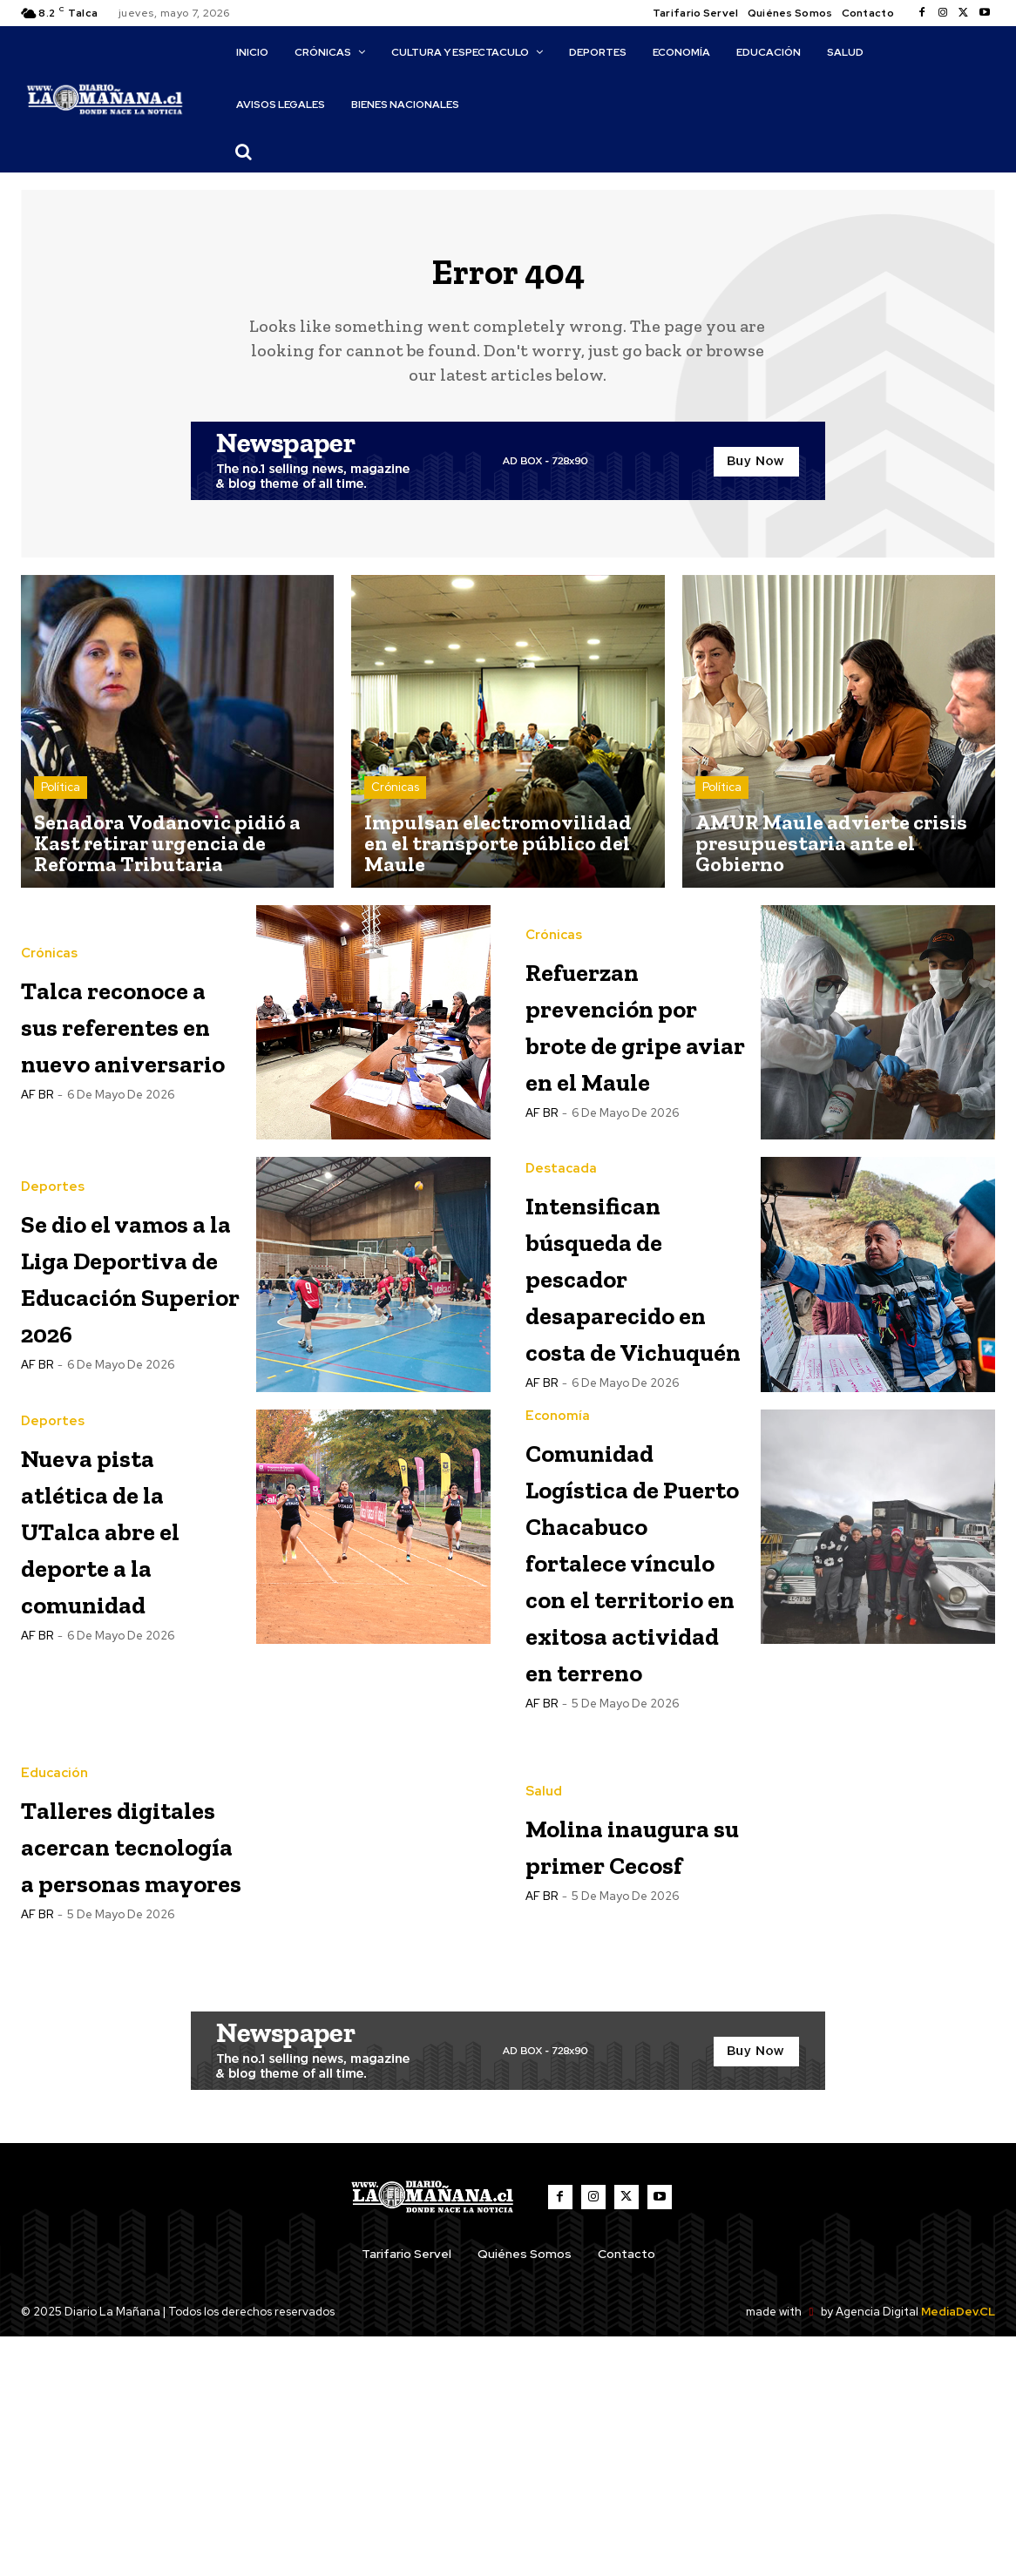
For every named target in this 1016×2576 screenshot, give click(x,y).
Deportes (53, 1204)
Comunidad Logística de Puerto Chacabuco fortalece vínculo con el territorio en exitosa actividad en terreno (624, 1717)
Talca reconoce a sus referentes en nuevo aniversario (128, 1050)
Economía (557, 1519)
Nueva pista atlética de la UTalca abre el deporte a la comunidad (130, 1631)
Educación (54, 1944)
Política (60, 801)
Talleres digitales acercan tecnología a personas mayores (119, 2069)
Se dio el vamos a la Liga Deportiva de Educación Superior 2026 (126, 1347)
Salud (543, 1968)
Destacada (561, 1204)
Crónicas (395, 801)
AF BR (37, 1176)
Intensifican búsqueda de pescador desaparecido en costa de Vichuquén (632, 1329)
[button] (244, 151)
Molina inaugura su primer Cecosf (621, 2056)
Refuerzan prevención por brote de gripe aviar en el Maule (636, 1037)
